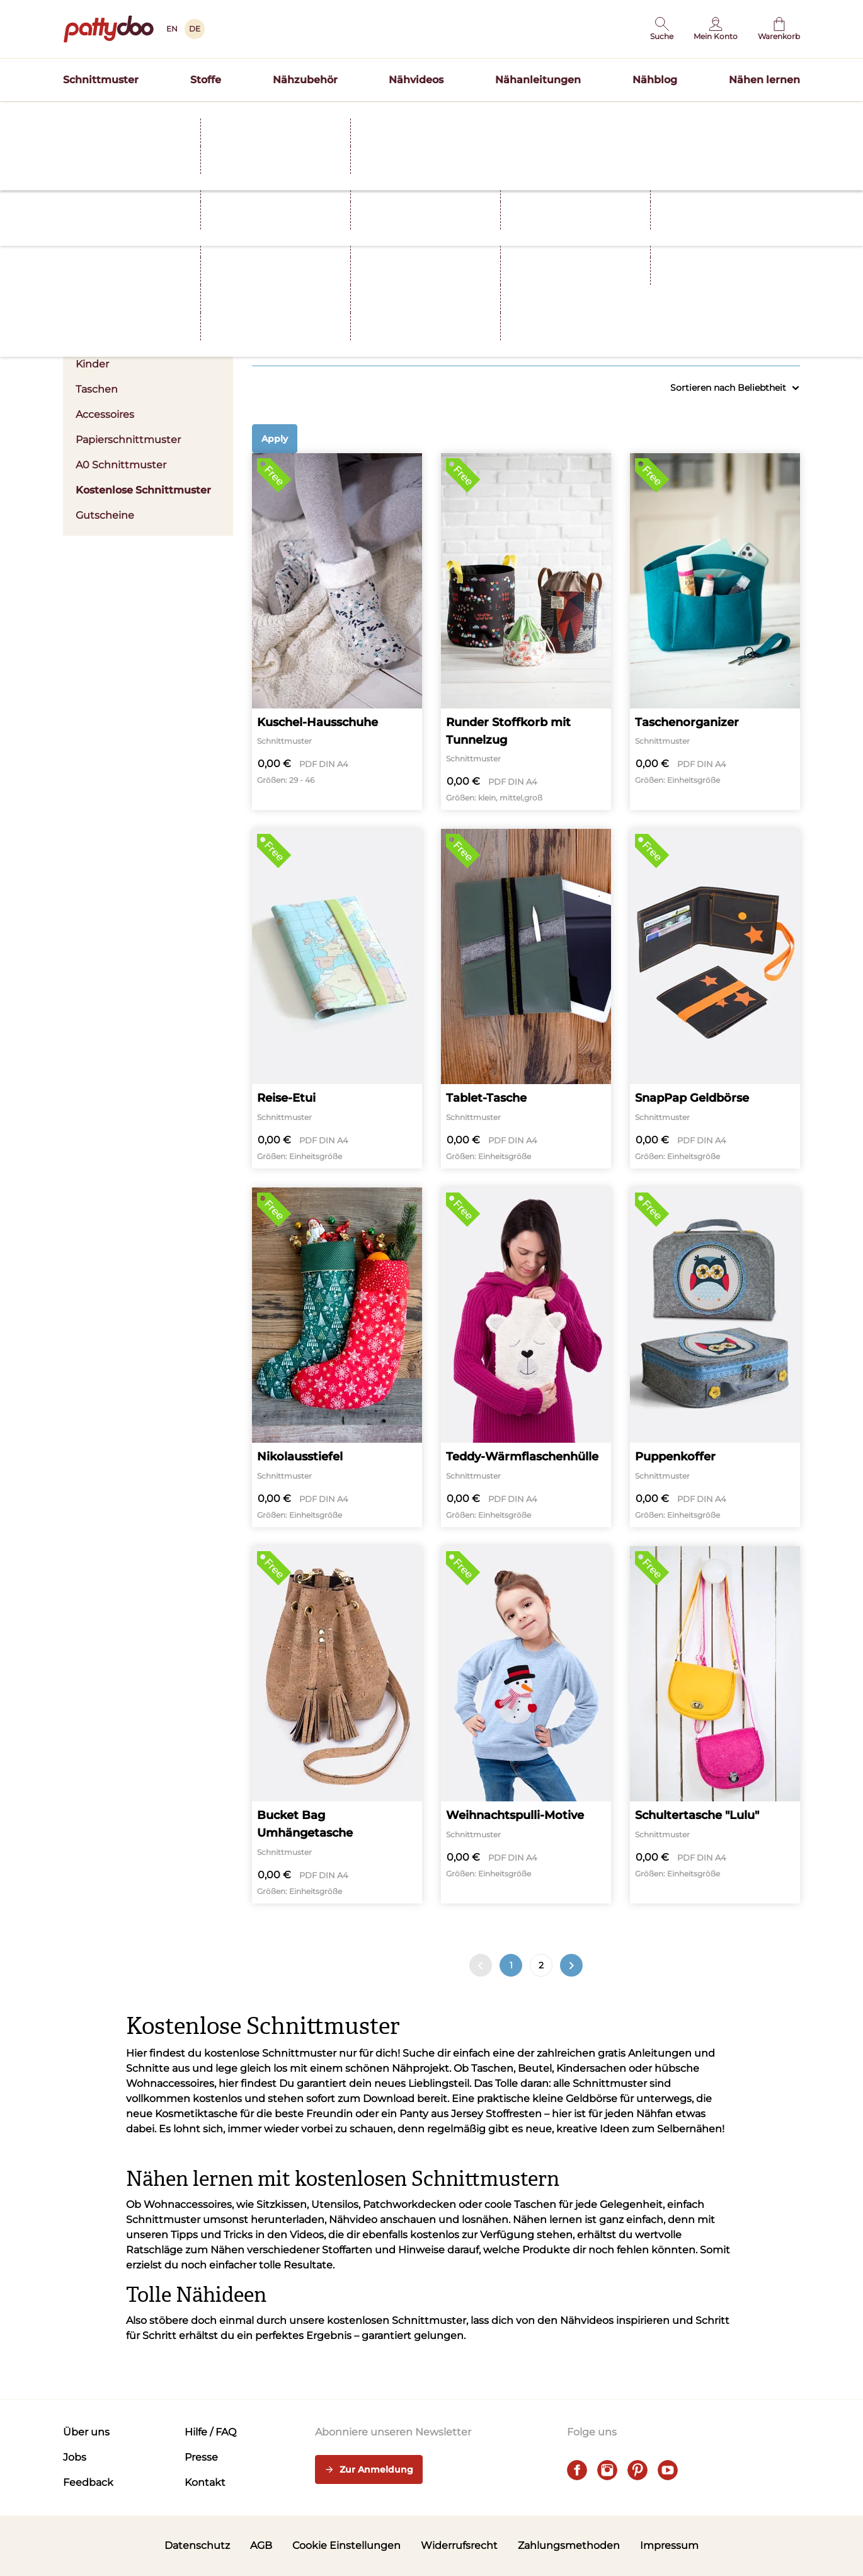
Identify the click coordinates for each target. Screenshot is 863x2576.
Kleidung (313, 306)
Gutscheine (105, 515)
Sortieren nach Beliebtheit (735, 388)
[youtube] (668, 2470)
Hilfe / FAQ (210, 2432)
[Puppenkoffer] (715, 1357)
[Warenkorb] (779, 29)
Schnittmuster (101, 80)
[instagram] (607, 2470)
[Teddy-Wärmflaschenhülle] (526, 1357)
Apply (274, 438)
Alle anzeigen (775, 339)
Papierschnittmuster (128, 440)
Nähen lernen (764, 80)
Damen (148, 313)
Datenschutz (197, 2545)
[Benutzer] (716, 29)
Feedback (88, 2482)
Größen (597, 306)
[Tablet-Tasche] (526, 999)
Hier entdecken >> (555, 116)
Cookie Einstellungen (346, 2545)
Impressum (669, 2545)
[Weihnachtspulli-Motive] (526, 1724)
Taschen (97, 389)
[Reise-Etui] (337, 999)
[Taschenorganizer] (715, 632)
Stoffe (205, 80)
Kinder (92, 364)
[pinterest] (637, 2470)
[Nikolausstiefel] (337, 1357)
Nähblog (654, 80)
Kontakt (205, 2482)
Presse (201, 2457)
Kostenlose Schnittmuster (143, 490)
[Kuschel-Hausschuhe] (337, 632)
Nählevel (738, 306)
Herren (93, 339)
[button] (661, 29)
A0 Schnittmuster (121, 465)
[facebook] (577, 2470)
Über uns (86, 2432)
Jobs (74, 2457)
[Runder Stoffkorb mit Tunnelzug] (526, 632)
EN (172, 28)
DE (194, 28)
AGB (261, 2545)
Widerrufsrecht (459, 2545)
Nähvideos (416, 80)
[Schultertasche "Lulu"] (715, 1724)
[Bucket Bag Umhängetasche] (337, 1724)
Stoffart (455, 306)
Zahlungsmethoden (569, 2545)
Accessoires (105, 414)
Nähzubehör (305, 80)
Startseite (82, 141)
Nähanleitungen (538, 80)
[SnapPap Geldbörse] (715, 999)
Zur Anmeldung (368, 2470)
